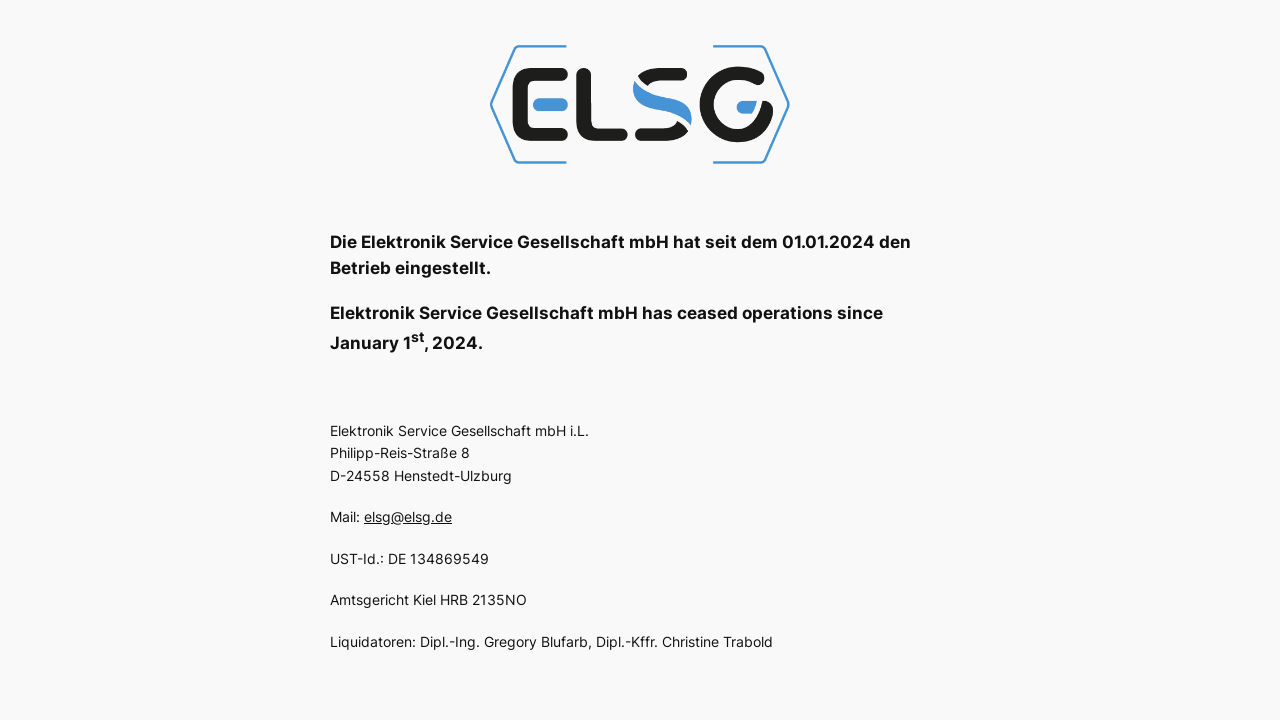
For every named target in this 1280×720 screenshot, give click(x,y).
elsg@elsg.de (408, 516)
